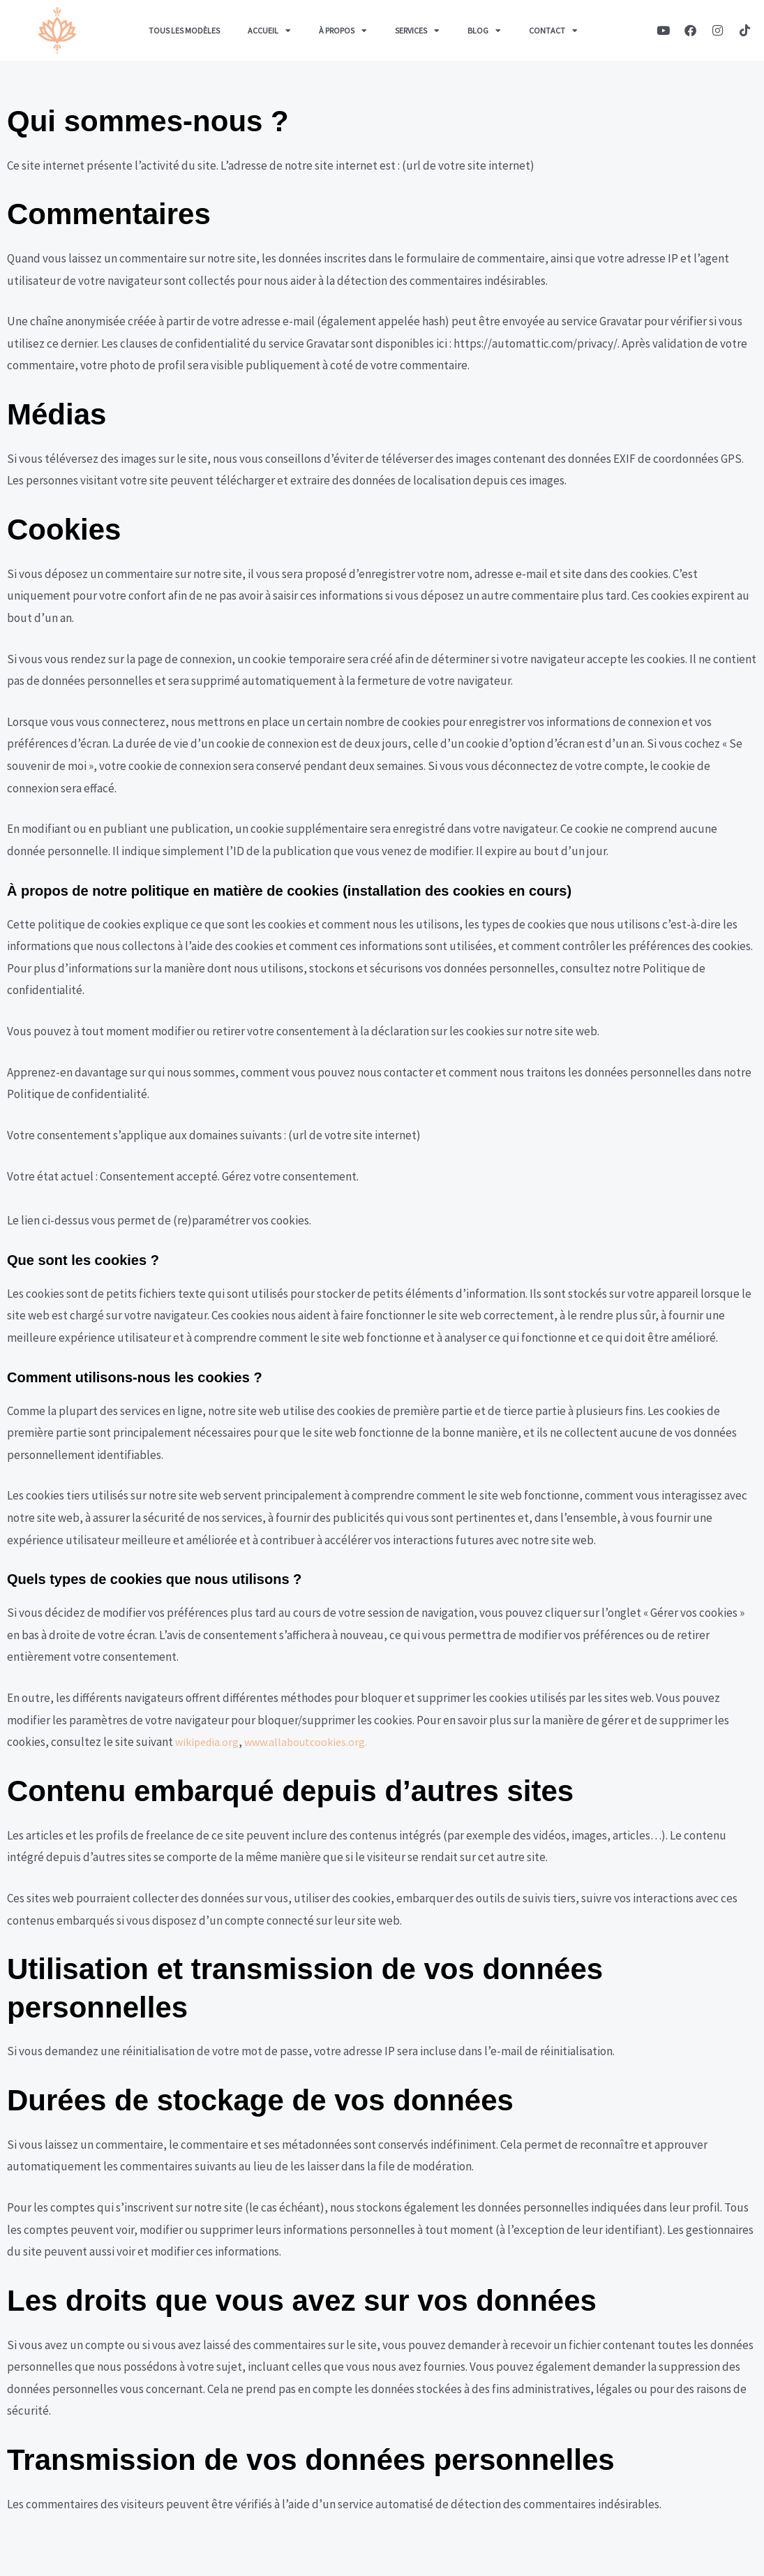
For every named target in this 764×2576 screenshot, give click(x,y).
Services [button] (417, 31)
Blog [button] (484, 31)
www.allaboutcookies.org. (312, 1741)
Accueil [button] (269, 31)
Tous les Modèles (184, 30)
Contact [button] (553, 31)
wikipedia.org (209, 1741)
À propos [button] (343, 31)
